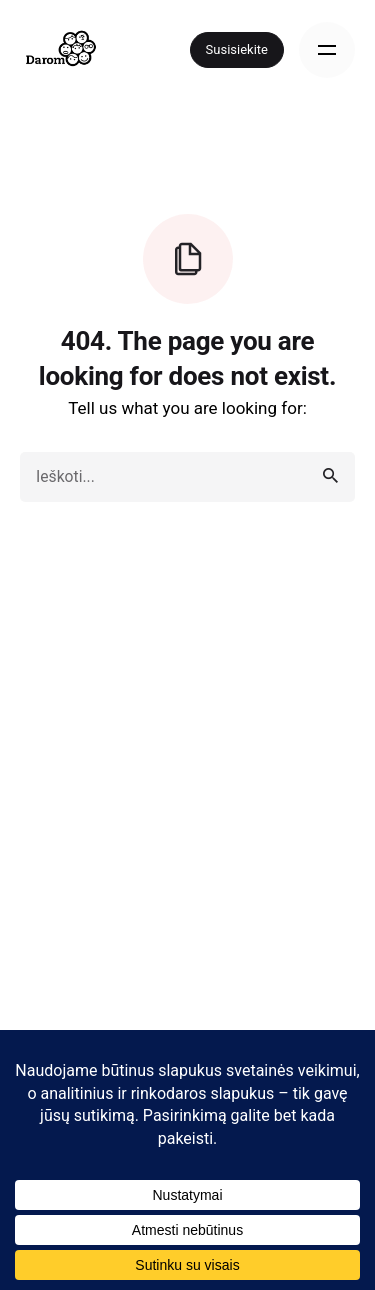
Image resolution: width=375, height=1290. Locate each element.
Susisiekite (237, 49)
